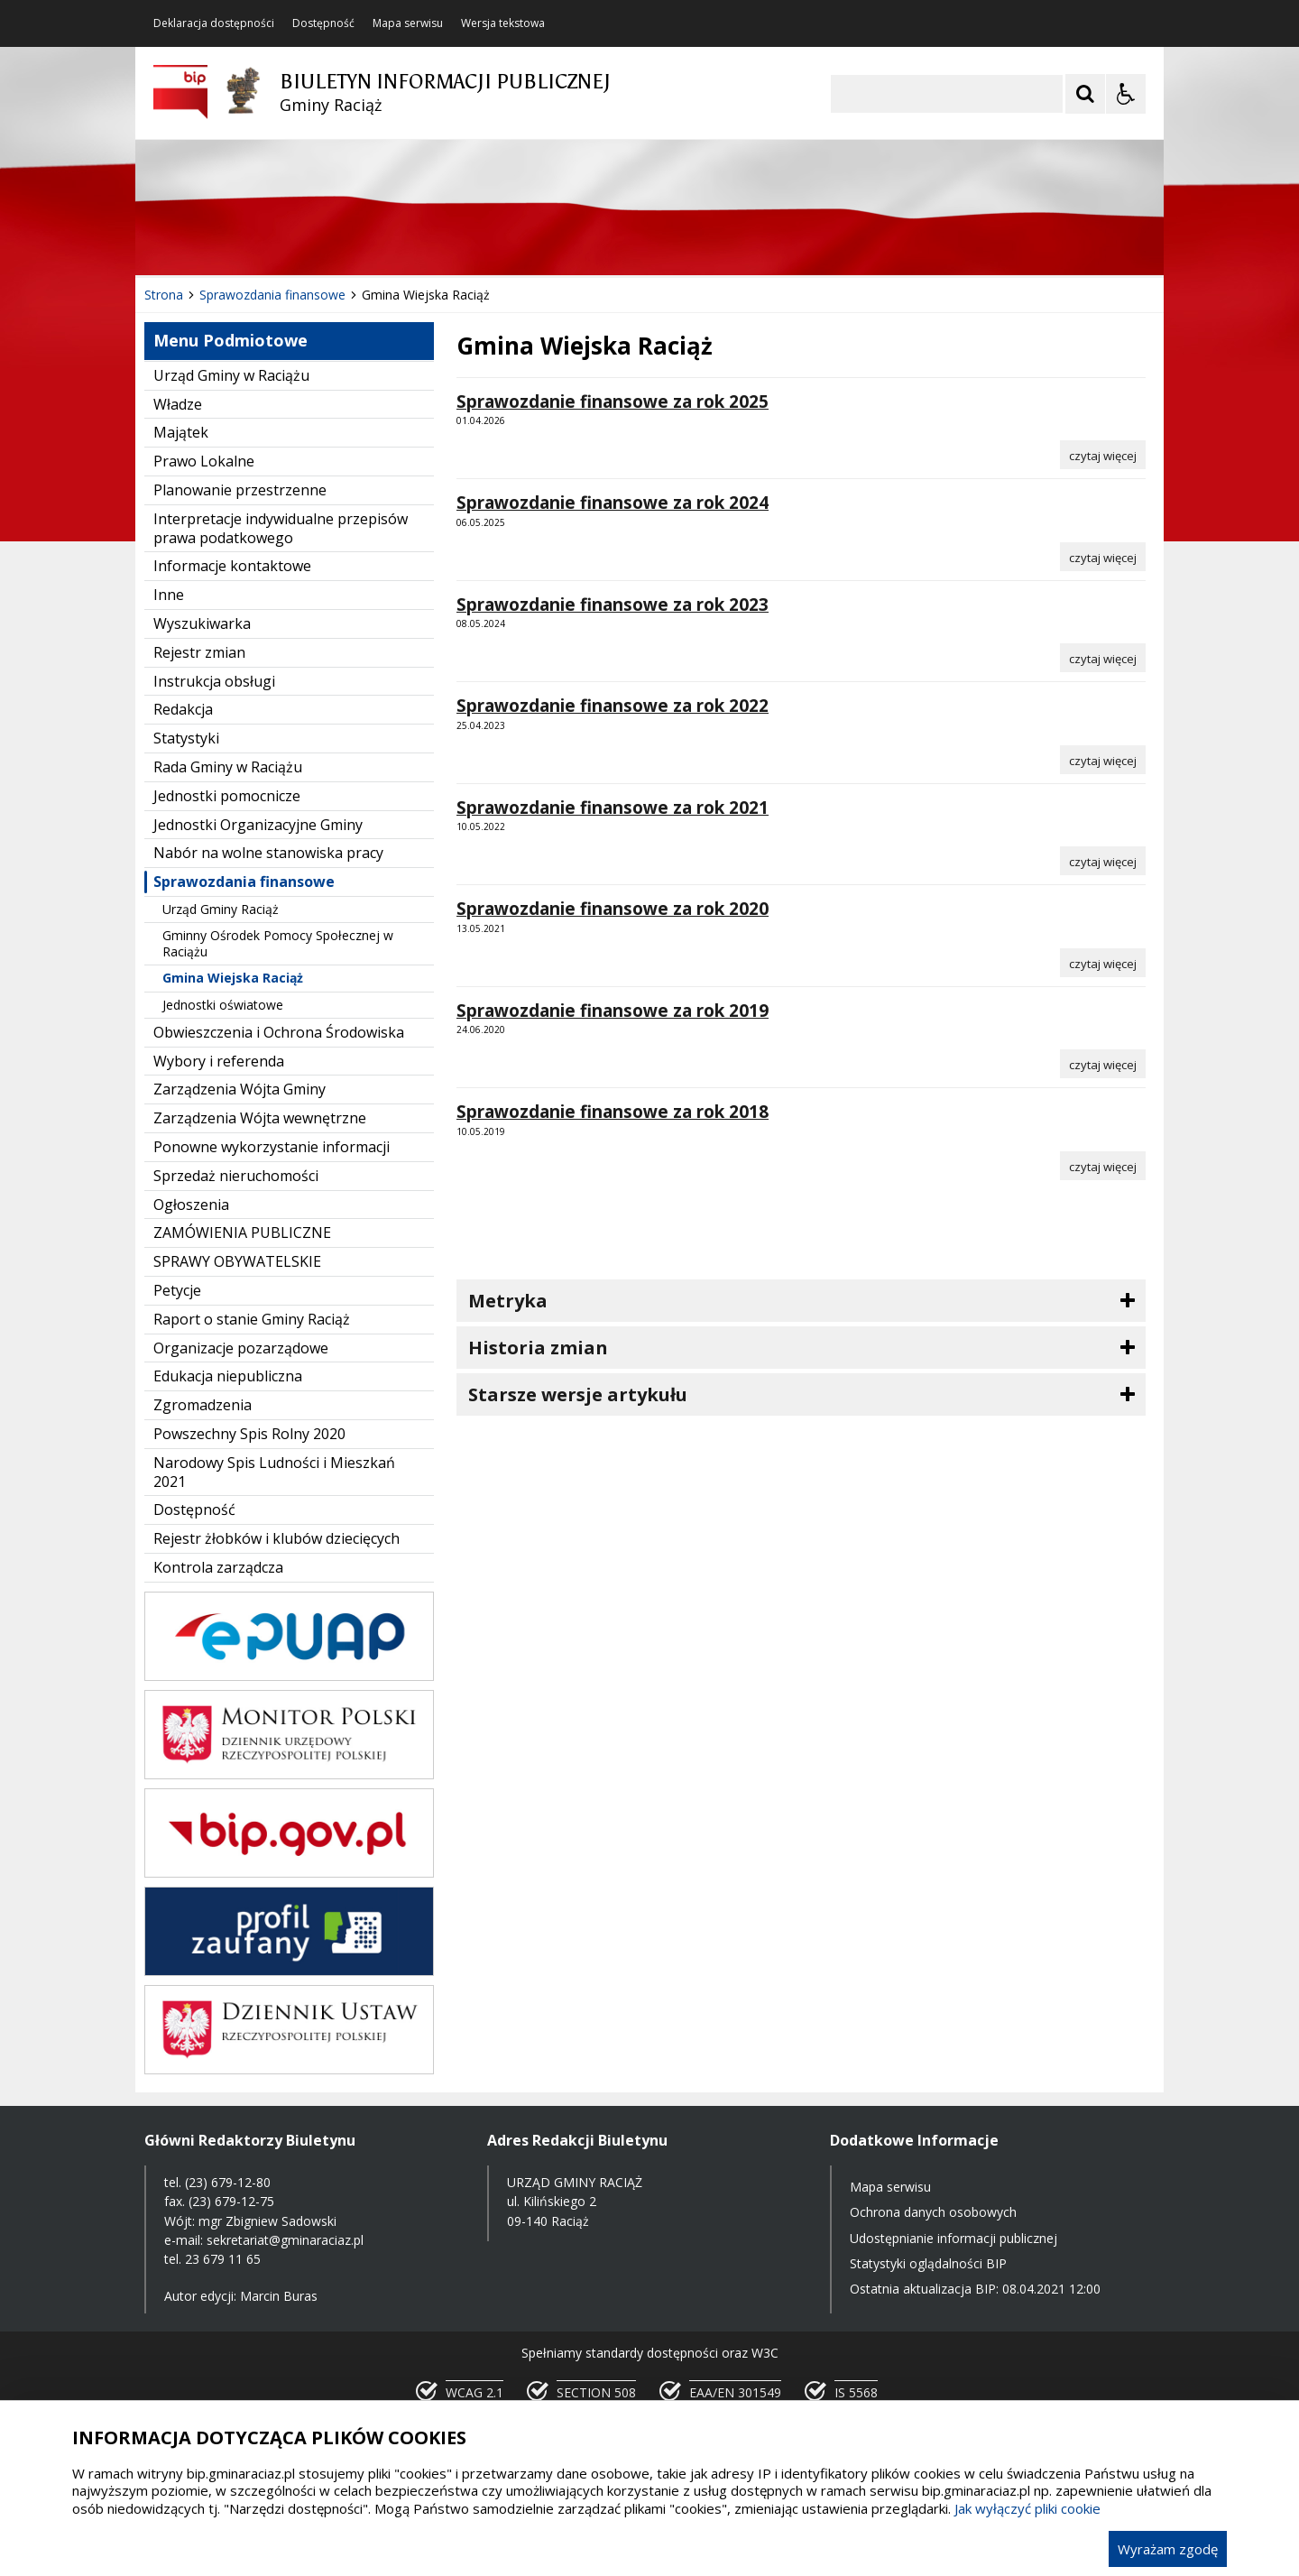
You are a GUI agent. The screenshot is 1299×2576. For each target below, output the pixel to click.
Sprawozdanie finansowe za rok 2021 (612, 807)
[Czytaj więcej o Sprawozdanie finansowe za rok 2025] (1103, 454)
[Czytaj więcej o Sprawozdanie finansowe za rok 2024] (1103, 556)
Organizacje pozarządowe (240, 1348)
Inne (168, 595)
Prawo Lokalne (203, 461)
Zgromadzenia (202, 1405)
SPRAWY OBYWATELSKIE (237, 1261)
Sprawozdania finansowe (244, 881)
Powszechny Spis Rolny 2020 (249, 1434)
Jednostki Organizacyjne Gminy (258, 825)
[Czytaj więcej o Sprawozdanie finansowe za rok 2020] (1103, 962)
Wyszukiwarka (202, 623)
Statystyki (186, 738)
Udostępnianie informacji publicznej (953, 2238)
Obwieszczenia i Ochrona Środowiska (278, 1032)
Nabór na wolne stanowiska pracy (268, 853)
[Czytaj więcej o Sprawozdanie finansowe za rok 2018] (1103, 1165)
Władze (177, 404)
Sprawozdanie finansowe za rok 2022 (612, 705)
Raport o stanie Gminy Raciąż (251, 1319)
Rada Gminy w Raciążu (227, 767)
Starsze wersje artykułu (577, 1394)
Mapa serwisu (408, 23)
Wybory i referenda (218, 1061)
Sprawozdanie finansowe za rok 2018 (612, 1111)
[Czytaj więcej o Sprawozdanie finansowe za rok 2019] (1103, 1063)
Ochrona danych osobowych (933, 2212)
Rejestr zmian (199, 652)
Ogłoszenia (191, 1204)
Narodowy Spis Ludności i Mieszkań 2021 (274, 1472)
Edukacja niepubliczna (227, 1376)
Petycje (177, 1290)
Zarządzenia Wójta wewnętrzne (259, 1118)
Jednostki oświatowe (222, 1004)
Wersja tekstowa (503, 23)
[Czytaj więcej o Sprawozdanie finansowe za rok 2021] (1103, 860)
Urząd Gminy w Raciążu (231, 375)
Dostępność (323, 23)
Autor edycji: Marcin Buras (241, 2295)
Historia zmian (538, 1347)
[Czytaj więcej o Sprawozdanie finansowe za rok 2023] (1103, 657)
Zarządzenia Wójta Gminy (239, 1089)
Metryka (508, 1300)
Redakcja (183, 709)
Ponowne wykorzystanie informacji (271, 1147)
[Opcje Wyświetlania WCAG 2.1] (1126, 94)
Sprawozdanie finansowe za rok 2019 (612, 1010)
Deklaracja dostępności (213, 23)
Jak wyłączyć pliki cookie (1027, 2508)
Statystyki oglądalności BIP (928, 2263)
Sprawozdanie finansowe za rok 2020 (612, 908)
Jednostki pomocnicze (226, 796)
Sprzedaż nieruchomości (235, 1176)
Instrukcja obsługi (214, 681)
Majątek (180, 432)
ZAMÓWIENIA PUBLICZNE (242, 1232)
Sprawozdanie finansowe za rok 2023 (612, 604)
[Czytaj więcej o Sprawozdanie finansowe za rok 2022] (1103, 759)
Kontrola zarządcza (218, 1567)
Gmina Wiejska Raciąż (232, 977)
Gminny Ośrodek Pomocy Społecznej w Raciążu (277, 943)
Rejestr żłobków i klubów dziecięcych (276, 1538)
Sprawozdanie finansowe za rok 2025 (612, 401)
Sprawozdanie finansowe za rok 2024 (612, 502)
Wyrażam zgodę (1168, 2549)
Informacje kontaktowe (232, 566)
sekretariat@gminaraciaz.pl (285, 2239)
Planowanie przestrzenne (240, 490)
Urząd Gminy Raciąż (220, 909)
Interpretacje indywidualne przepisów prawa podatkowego (280, 528)
